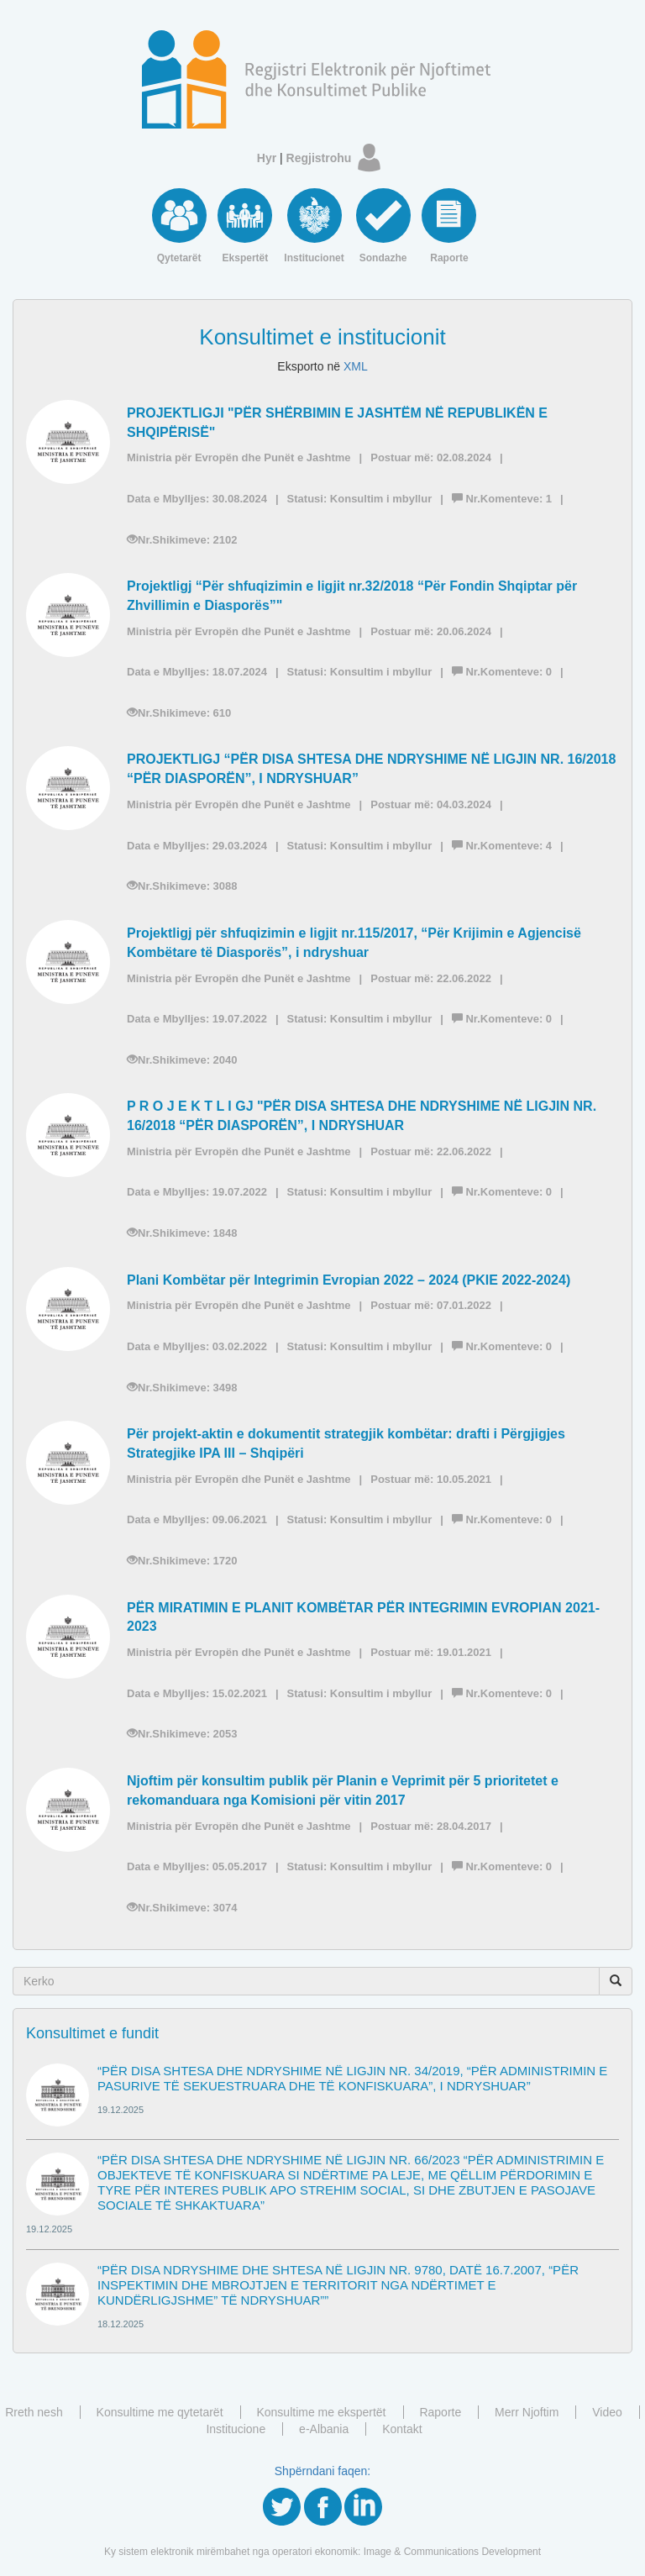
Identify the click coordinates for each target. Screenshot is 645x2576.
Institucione (235, 2429)
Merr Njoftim (526, 2412)
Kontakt (402, 2429)
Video (607, 2412)
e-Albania (324, 2429)
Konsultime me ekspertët (320, 2412)
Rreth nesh (33, 2412)
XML (355, 366)
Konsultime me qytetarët (160, 2412)
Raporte (440, 2412)
